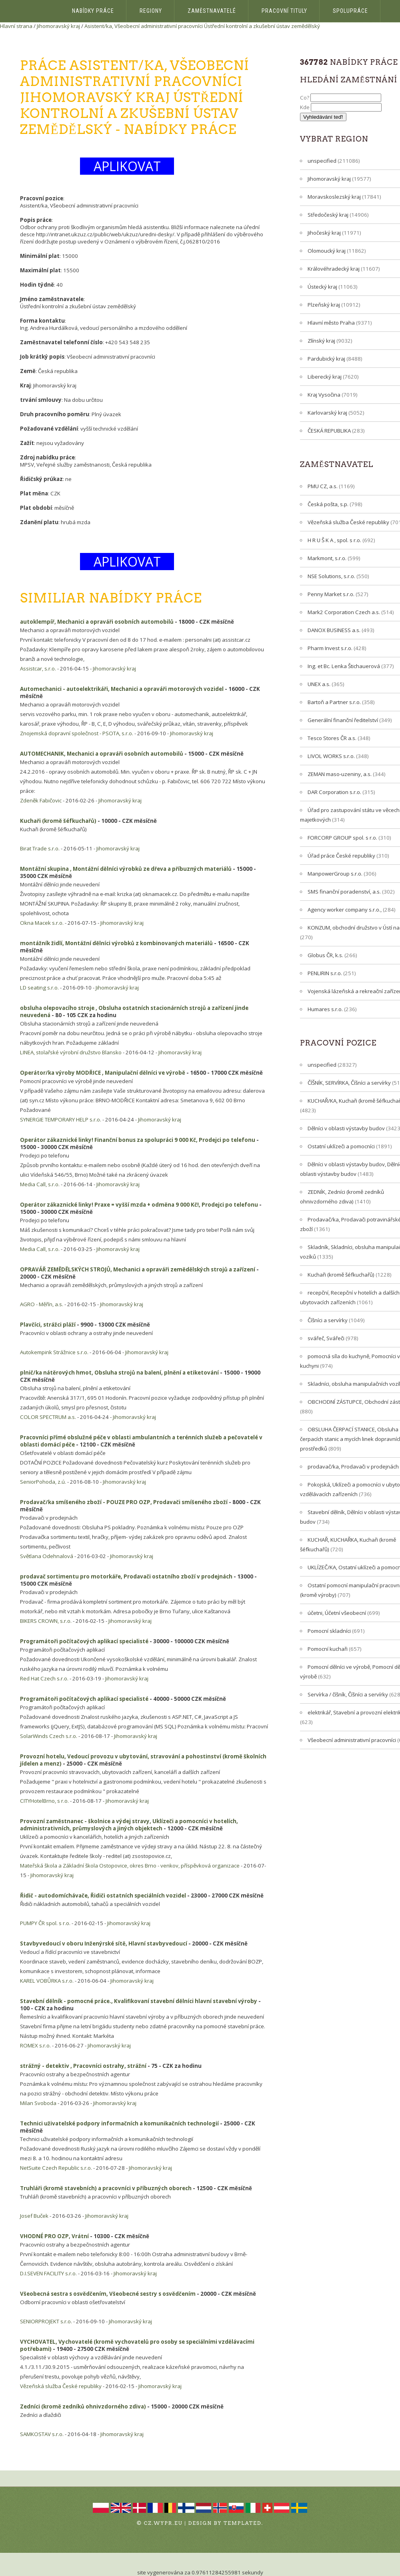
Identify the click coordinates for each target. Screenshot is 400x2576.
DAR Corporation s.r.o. (334, 792)
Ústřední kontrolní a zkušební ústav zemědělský (262, 26)
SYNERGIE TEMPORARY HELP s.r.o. (60, 1119)
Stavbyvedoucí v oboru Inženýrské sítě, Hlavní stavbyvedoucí (103, 1943)
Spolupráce (350, 11)
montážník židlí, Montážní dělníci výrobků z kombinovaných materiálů (116, 943)
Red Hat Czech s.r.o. (44, 1678)
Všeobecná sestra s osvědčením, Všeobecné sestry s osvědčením (108, 2293)
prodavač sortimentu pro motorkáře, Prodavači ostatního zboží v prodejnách (126, 1576)
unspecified (322, 160)
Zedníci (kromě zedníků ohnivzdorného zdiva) (83, 2406)
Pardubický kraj (326, 358)
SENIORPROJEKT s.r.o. (46, 2321)
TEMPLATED (243, 2523)
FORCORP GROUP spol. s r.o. (342, 837)
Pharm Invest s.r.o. (330, 648)
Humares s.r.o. (325, 1009)
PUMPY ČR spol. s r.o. (45, 1923)
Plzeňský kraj (324, 304)
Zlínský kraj (321, 340)
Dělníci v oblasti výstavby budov (346, 1128)
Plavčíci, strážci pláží (48, 1324)
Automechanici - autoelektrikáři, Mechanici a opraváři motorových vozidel (122, 688)
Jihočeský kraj (324, 232)
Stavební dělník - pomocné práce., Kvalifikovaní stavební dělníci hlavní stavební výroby (138, 2001)
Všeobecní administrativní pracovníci (352, 1740)
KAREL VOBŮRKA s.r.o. (47, 1980)
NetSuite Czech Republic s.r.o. (56, 2167)
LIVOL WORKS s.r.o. (331, 756)
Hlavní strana (16, 26)
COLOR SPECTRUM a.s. (48, 1417)
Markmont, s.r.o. (327, 558)
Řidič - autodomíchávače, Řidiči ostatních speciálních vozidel (103, 1895)
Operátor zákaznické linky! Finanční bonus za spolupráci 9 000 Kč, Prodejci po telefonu (137, 1139)
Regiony (151, 11)
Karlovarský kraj (327, 412)
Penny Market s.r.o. (331, 594)
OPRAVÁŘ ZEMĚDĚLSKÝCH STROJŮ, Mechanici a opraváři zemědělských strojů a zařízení (137, 1269)
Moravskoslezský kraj (334, 196)
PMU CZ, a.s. (323, 486)
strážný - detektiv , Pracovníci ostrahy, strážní (83, 2065)
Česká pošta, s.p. (328, 504)
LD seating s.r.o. (39, 987)
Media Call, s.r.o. (40, 1184)
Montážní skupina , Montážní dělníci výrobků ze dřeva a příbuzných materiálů (126, 868)
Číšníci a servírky (328, 1320)
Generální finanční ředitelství (343, 720)
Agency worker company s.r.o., (345, 909)
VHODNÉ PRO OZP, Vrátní (54, 2236)
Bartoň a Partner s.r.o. (334, 702)
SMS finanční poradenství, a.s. (344, 891)
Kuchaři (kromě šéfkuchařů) (58, 820)
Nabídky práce (93, 11)
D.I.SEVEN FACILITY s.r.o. (48, 2273)
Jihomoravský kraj (58, 26)
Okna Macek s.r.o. (42, 922)
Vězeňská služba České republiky (61, 2386)
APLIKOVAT (127, 166)
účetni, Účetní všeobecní (337, 1612)
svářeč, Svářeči (326, 1338)
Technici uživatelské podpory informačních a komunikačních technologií (119, 2123)
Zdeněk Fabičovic (41, 800)
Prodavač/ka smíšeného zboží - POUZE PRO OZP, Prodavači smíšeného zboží (124, 1502)
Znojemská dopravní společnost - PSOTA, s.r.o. (76, 733)
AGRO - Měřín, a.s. (41, 1304)
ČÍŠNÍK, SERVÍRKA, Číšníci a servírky (349, 1082)
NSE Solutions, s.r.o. (331, 576)
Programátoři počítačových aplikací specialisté (84, 1641)
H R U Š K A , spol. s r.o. (334, 540)
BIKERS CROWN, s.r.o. (46, 1620)
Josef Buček (34, 2215)
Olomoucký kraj (327, 250)
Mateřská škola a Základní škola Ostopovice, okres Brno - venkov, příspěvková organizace (130, 1865)
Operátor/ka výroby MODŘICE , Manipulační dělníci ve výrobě (102, 1072)
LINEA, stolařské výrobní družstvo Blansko (71, 1052)
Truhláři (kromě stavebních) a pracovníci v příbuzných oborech (106, 2188)
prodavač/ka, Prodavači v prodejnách (353, 1466)
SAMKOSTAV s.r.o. (42, 2434)
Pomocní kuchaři (328, 1648)
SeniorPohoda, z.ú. (43, 1481)
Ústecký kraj (322, 286)
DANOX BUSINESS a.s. (334, 630)
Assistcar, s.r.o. (38, 668)
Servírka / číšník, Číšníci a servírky (348, 1694)
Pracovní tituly (284, 11)
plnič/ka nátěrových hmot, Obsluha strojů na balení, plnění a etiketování (119, 1372)
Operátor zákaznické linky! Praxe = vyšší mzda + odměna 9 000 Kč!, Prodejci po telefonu (139, 1204)
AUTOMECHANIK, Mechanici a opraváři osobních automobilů (101, 753)
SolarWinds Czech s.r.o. (48, 1736)
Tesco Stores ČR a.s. (332, 738)
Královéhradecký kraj (334, 268)
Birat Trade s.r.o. (40, 848)
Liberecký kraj (325, 376)
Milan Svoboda (38, 2103)
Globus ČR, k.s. (325, 955)
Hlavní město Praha (331, 322)
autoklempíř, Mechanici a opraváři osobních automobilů (97, 621)
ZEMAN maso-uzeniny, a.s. (340, 774)
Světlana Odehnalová (46, 1556)
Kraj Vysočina (324, 394)
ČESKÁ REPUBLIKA (329, 430)
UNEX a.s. (319, 684)
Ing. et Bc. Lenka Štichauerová (344, 666)
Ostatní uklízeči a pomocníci (341, 1146)
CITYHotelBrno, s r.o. (44, 1800)
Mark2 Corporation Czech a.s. (344, 612)
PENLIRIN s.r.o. (325, 973)
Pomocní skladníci (329, 1630)
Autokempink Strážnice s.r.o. (54, 1352)
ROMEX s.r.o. (35, 2045)
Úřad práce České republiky (341, 855)
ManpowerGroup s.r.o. (335, 873)
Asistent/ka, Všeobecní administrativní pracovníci (143, 26)
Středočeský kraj (328, 214)
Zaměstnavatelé (212, 11)
